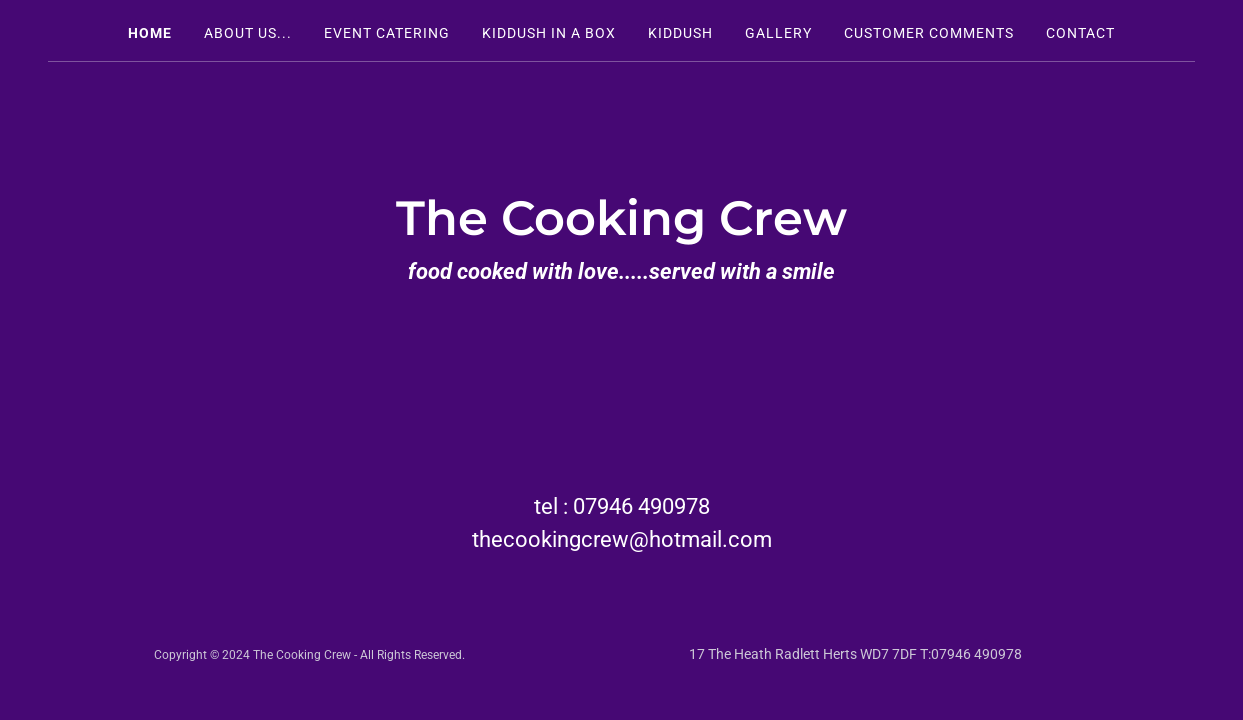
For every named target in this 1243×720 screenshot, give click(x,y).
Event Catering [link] (387, 33)
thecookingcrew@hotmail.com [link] (622, 539)
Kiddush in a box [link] (549, 33)
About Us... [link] (248, 33)
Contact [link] (1080, 33)
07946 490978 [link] (641, 506)
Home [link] (150, 33)
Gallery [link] (778, 33)
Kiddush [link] (680, 33)
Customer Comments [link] (929, 33)
